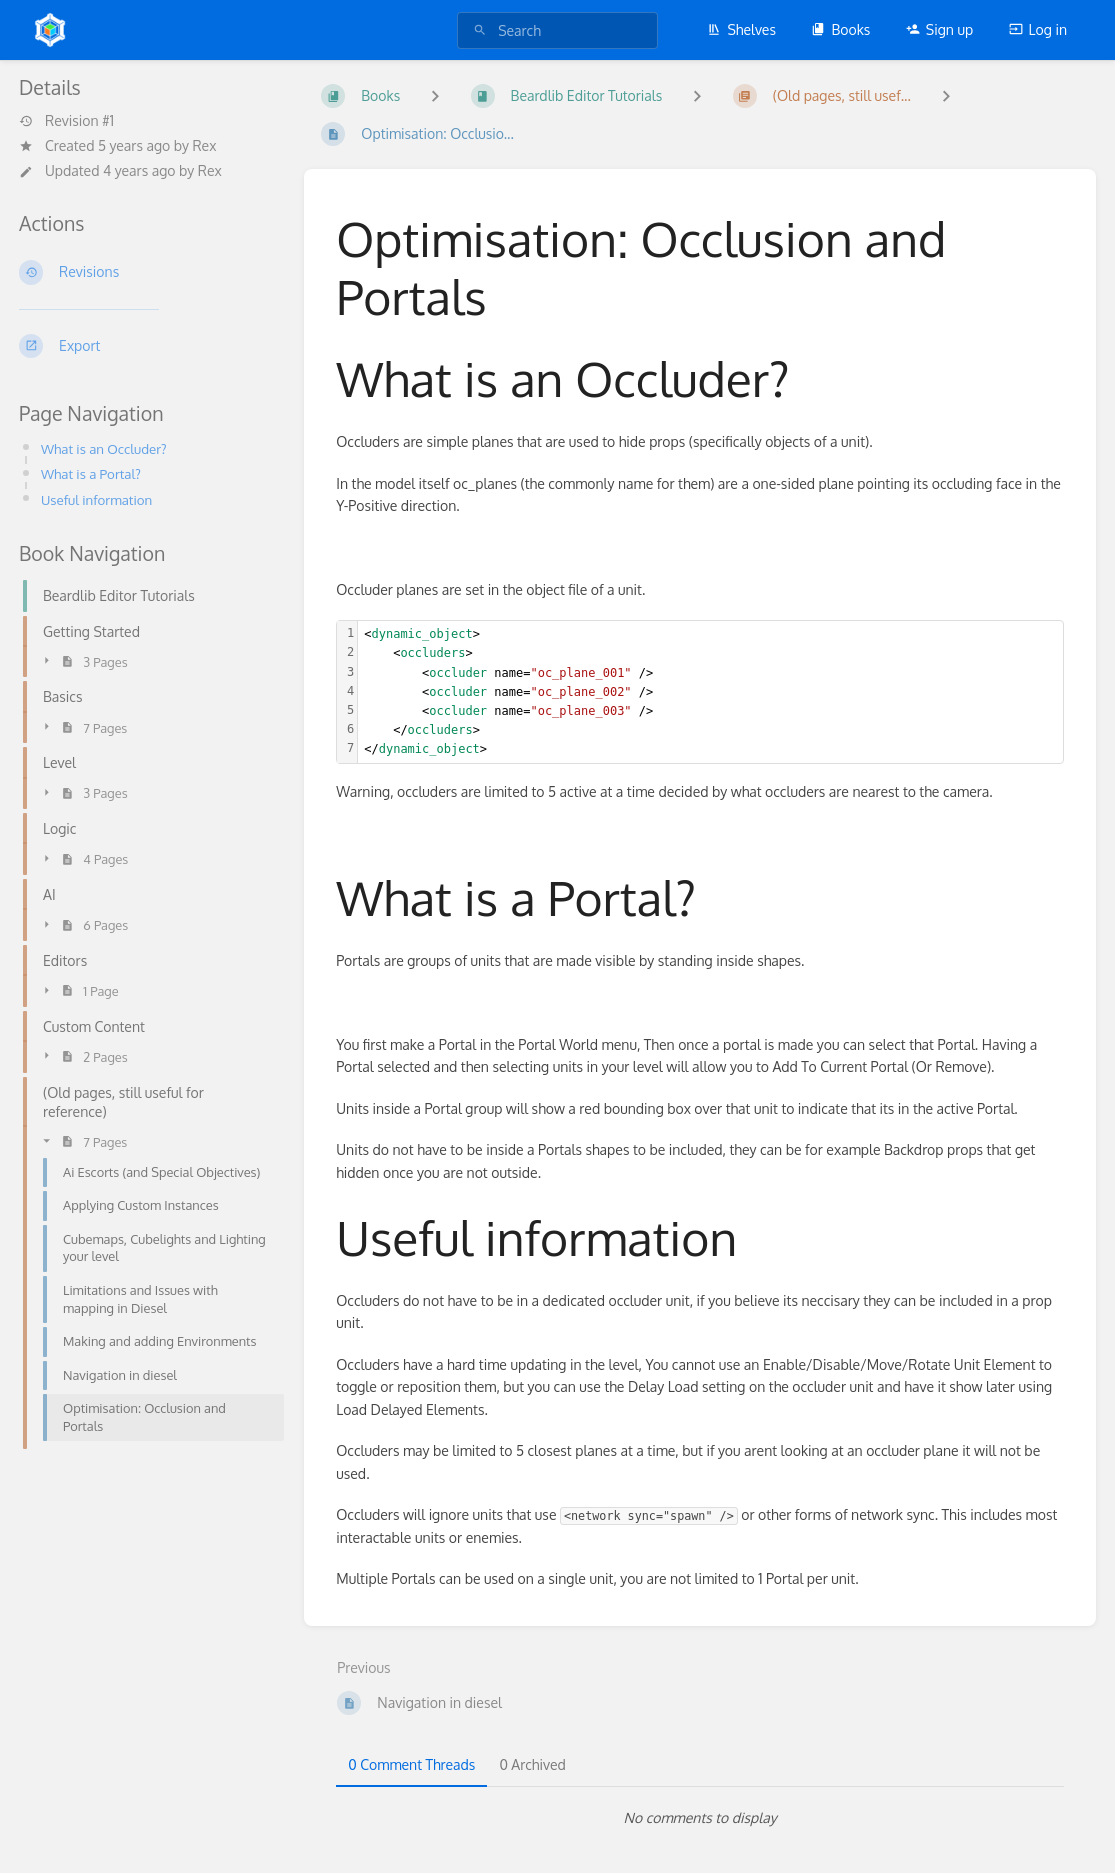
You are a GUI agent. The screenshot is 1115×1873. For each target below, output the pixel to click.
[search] (557, 30)
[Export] (145, 346)
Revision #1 (66, 121)
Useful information (100, 499)
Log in (1038, 29)
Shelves (741, 29)
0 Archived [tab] (532, 1764)
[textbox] (710, 692)
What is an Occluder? (107, 448)
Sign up (939, 29)
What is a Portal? (94, 473)
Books (840, 29)
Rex (204, 145)
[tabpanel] (700, 1818)
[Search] (480, 30)
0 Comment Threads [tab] (411, 1764)
